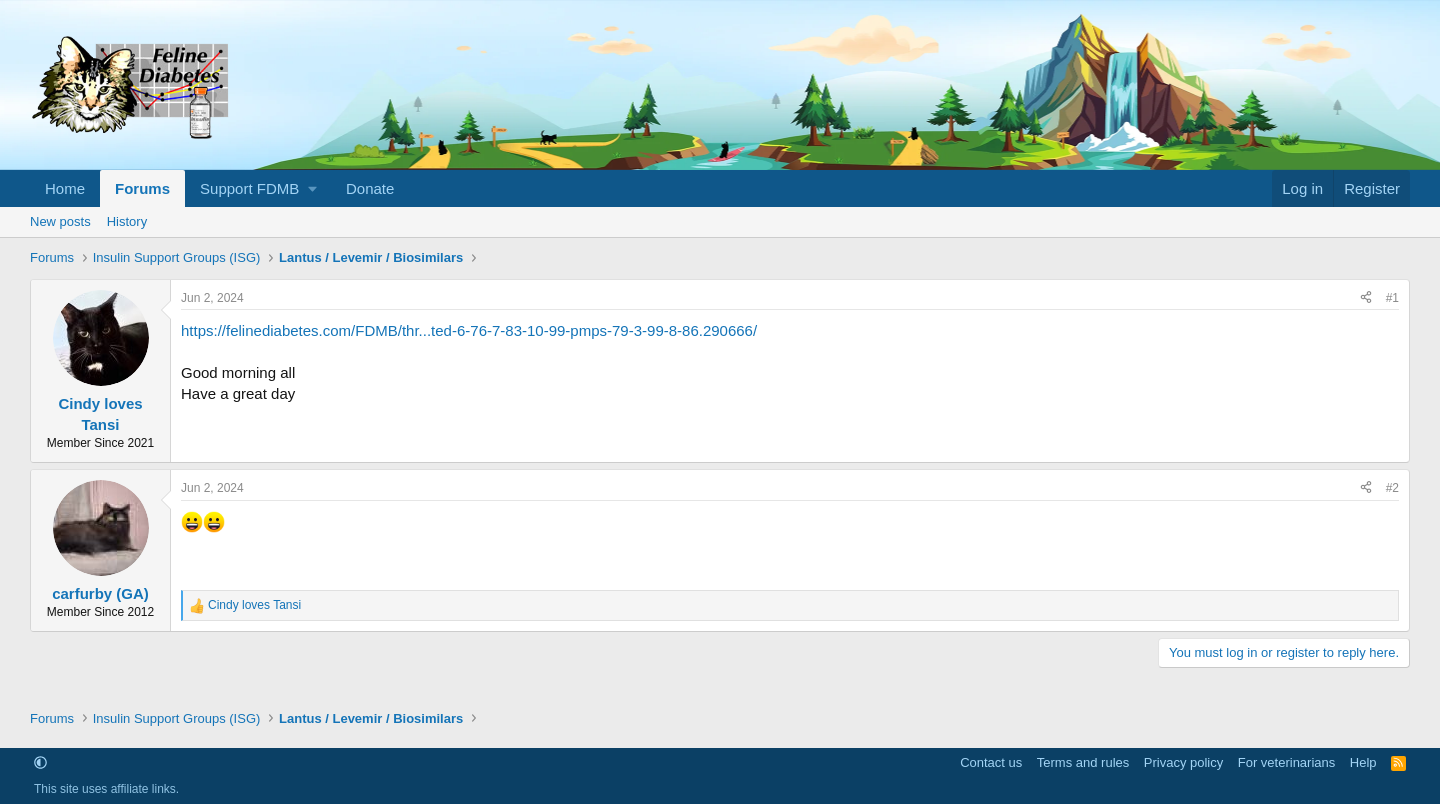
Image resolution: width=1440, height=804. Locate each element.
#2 (1392, 488)
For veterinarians (1287, 762)
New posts (60, 221)
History (127, 221)
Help (1363, 762)
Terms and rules (1083, 762)
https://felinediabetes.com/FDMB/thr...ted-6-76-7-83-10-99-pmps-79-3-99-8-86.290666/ (469, 330)
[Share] (1366, 298)
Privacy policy (1183, 762)
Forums (142, 188)
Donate (370, 188)
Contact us (991, 762)
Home (65, 188)
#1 (1392, 298)
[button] (258, 188)
